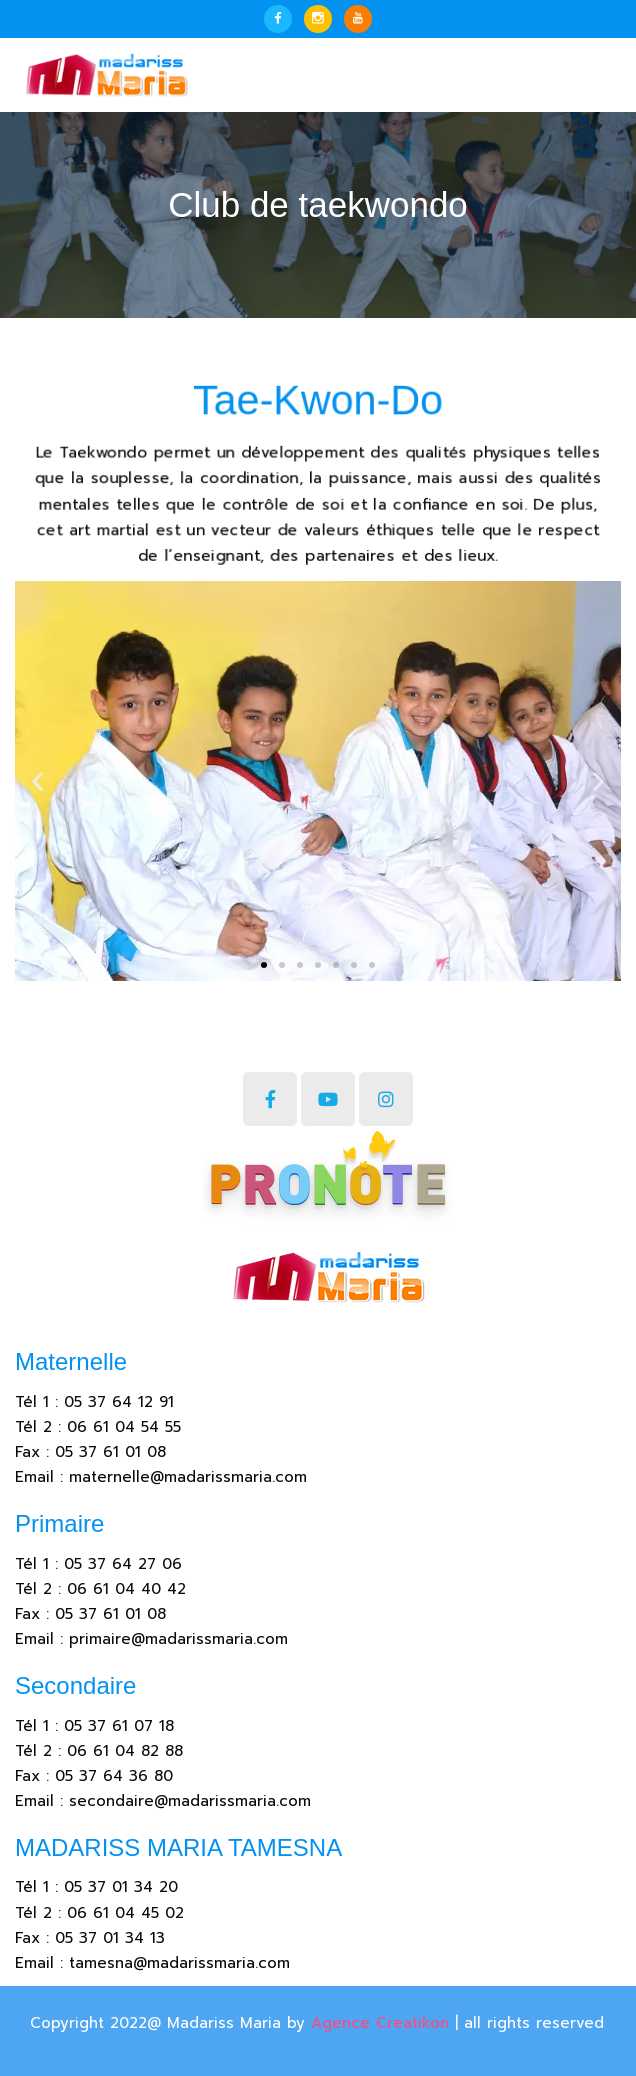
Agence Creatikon (380, 2023)
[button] (264, 965)
